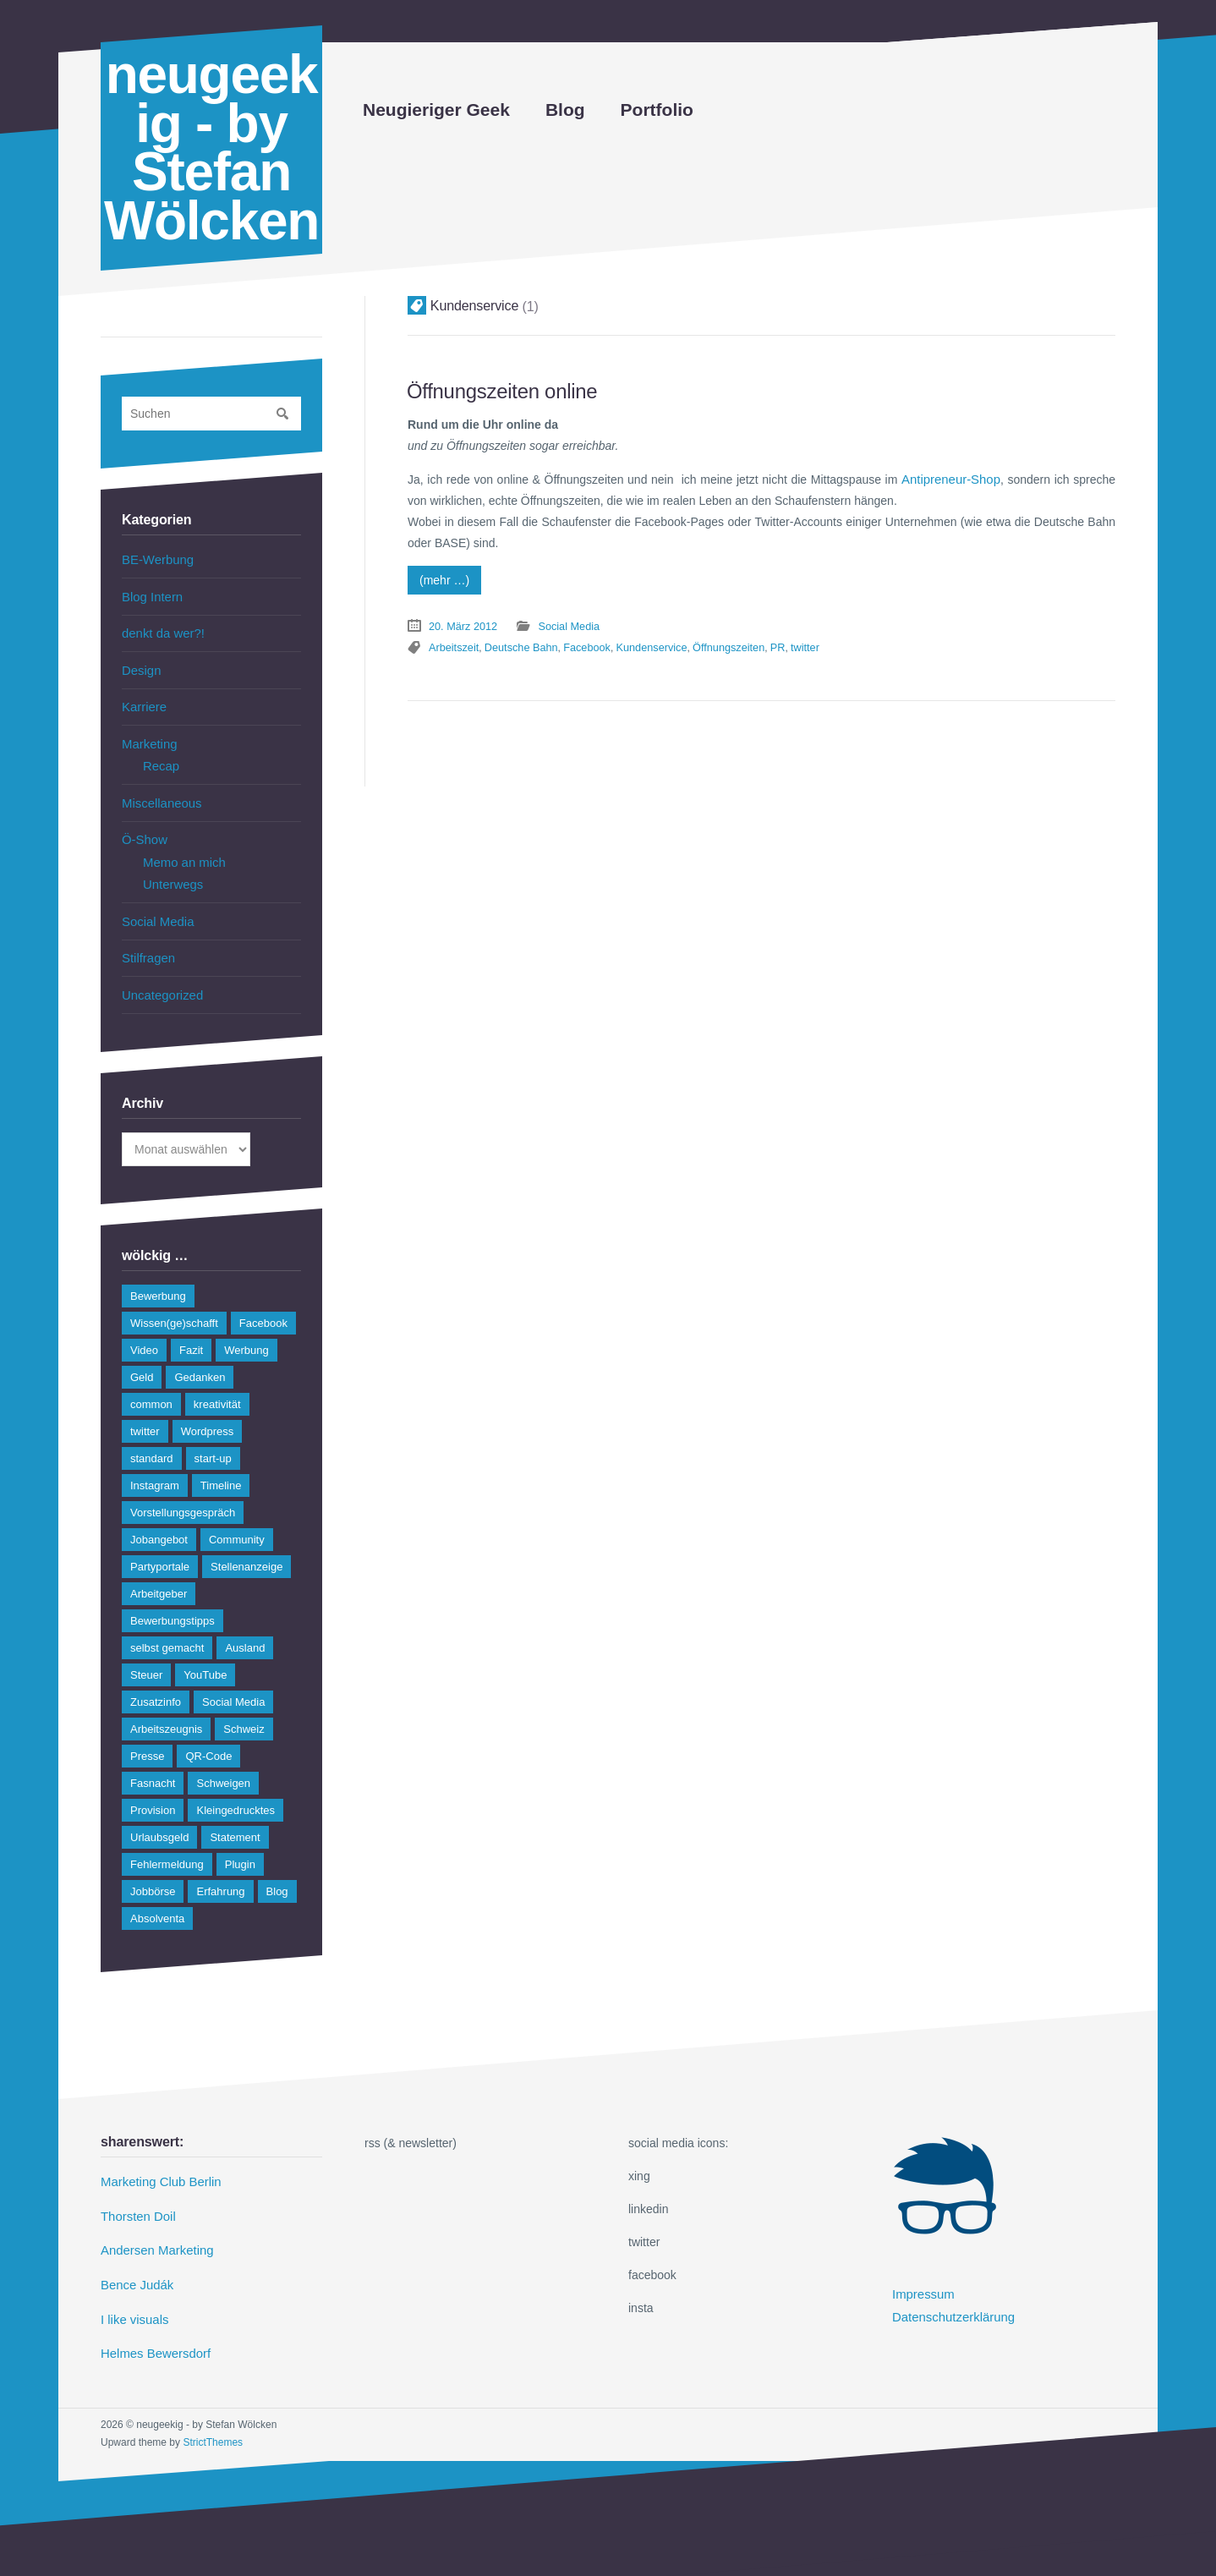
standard (151, 1439)
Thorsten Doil (136, 2194)
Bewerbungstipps (172, 1601)
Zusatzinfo (155, 1682)
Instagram (154, 1466)
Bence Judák (135, 2260)
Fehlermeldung (167, 1845)
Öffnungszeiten (912, 622)
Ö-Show (143, 828)
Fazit (191, 1330)
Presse (147, 1736)
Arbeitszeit (652, 622)
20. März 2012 (461, 622)
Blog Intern (150, 594)
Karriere (143, 700)
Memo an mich (182, 849)
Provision (152, 1790)
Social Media (562, 622)
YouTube (205, 1655)
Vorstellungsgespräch (182, 1493)
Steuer (146, 1655)
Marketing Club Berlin (157, 2161)
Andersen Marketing (153, 2227)
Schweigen (223, 1763)
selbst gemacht (167, 1628)
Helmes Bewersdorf (152, 2326)
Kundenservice (839, 622)
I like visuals (132, 2293)
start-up (213, 1439)
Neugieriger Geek (436, 109)
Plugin (240, 1845)
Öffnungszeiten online (496, 390)
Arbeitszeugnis (166, 1709)
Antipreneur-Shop (953, 477)
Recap (160, 757)
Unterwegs (171, 870)
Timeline (221, 1466)
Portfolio (657, 109)
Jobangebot (159, 1520)
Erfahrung (220, 1872)
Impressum (921, 2274)
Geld (141, 1357)
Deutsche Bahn (716, 622)
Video (144, 1330)
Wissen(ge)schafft (174, 1303)
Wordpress (207, 1412)
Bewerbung (158, 1276)
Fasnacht (152, 1763)
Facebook (778, 622)
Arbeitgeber (158, 1574)
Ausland (245, 1628)
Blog (565, 109)
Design (140, 665)
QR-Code (208, 1736)
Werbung (246, 1330)
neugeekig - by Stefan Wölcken (211, 148)
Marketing (147, 736)
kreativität (217, 1384)
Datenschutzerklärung (949, 2294)
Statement (235, 1817)
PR (958, 622)
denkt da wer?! (161, 630)
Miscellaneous (159, 792)
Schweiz (243, 1709)
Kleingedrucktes (235, 1790)
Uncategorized (160, 976)
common (151, 1384)
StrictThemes (213, 2414)
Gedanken (199, 1357)
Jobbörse (152, 1872)
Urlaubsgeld (159, 1817)
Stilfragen (147, 940)
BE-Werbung (155, 559)
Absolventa (157, 1899)
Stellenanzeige (246, 1547)
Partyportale (159, 1547)
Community (237, 1520)
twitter (984, 622)
